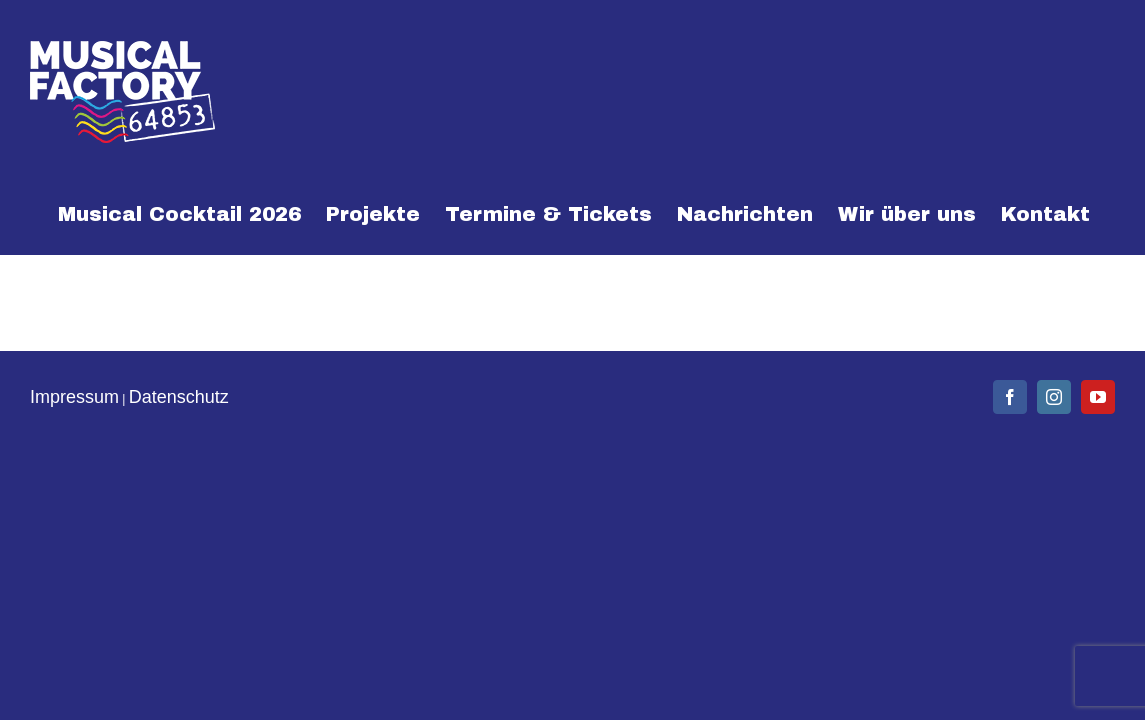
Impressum (74, 397)
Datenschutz (179, 397)
